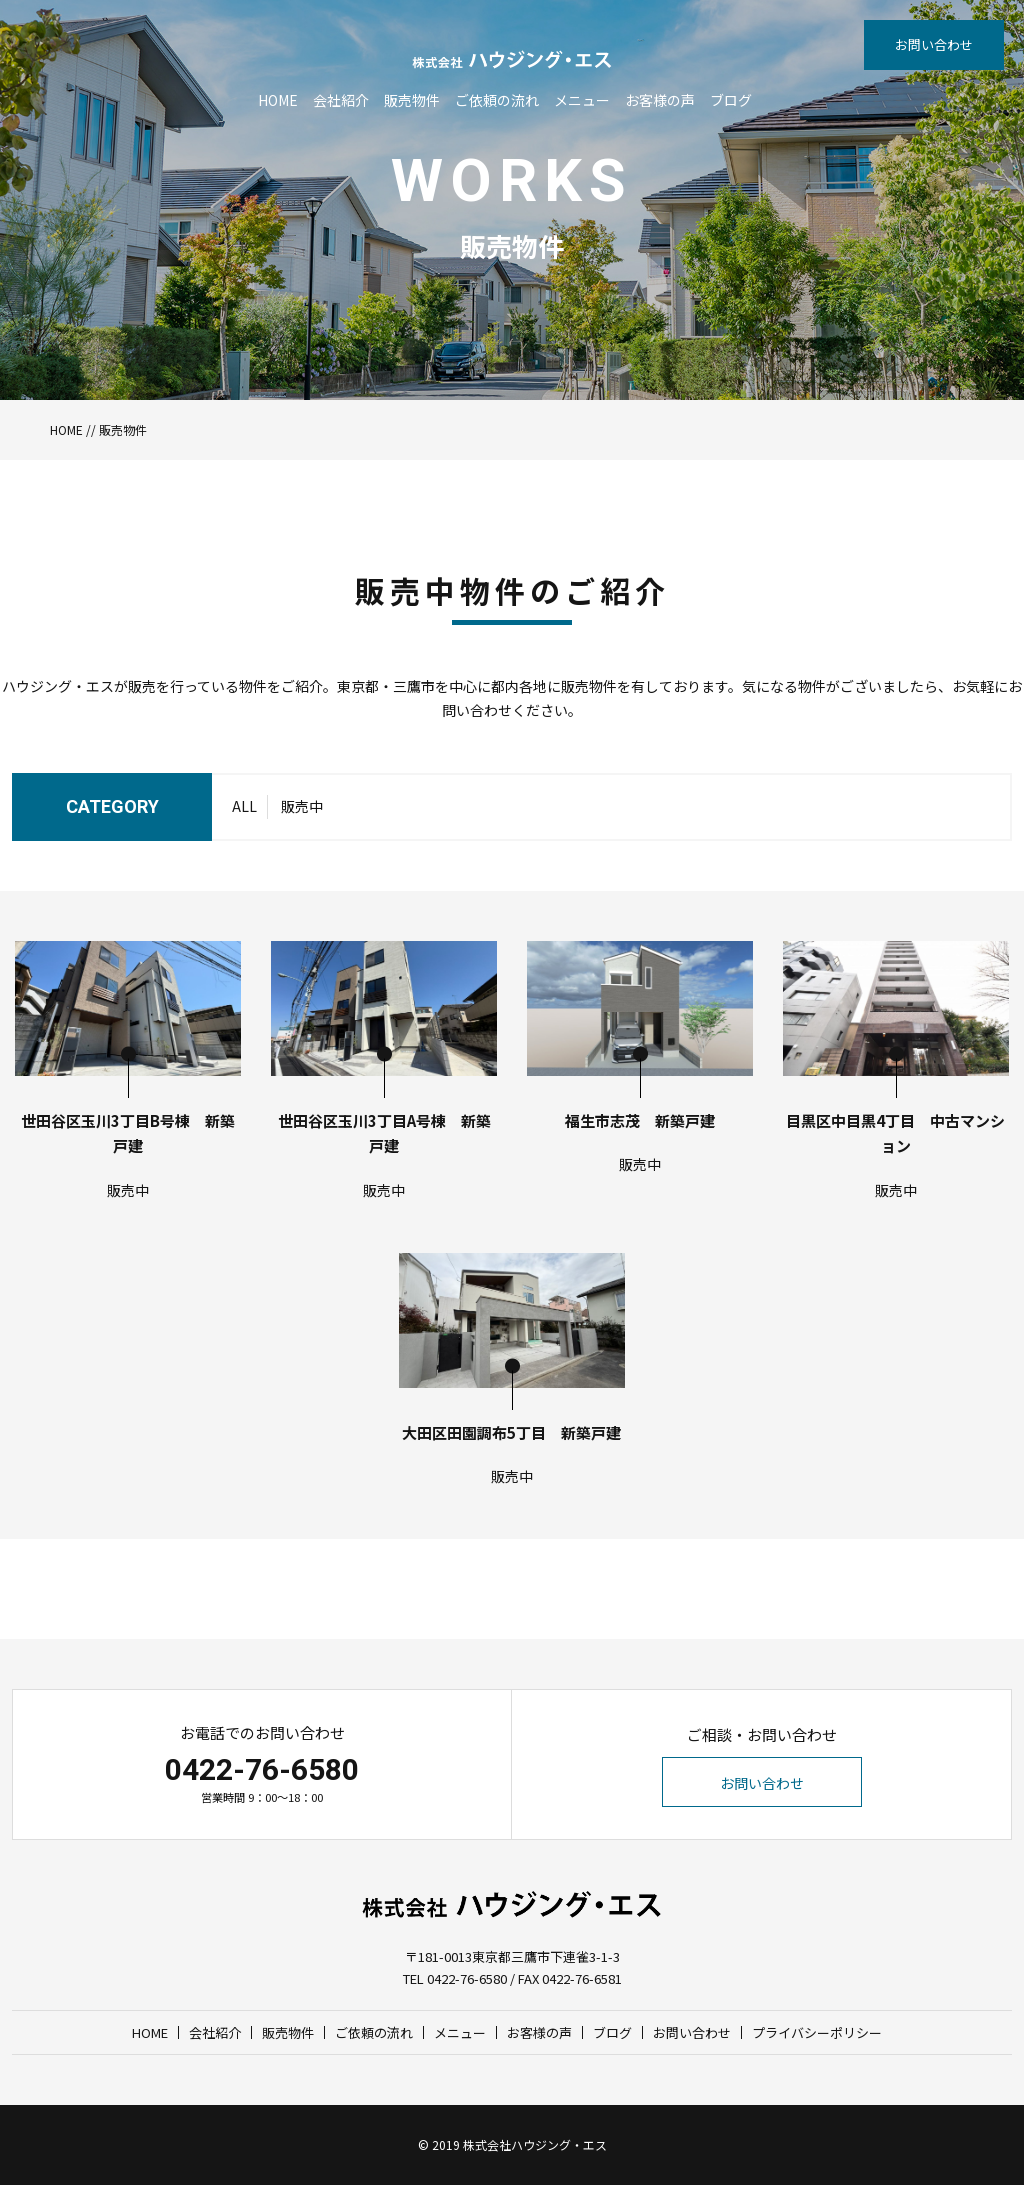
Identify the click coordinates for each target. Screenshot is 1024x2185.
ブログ (731, 100)
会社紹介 (341, 100)
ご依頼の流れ (497, 100)
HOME (278, 100)
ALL (244, 806)
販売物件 (412, 100)
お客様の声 (660, 100)
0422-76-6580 (262, 1769)
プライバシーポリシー (817, 2032)
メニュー (582, 100)
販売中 (302, 806)
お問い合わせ (934, 44)
